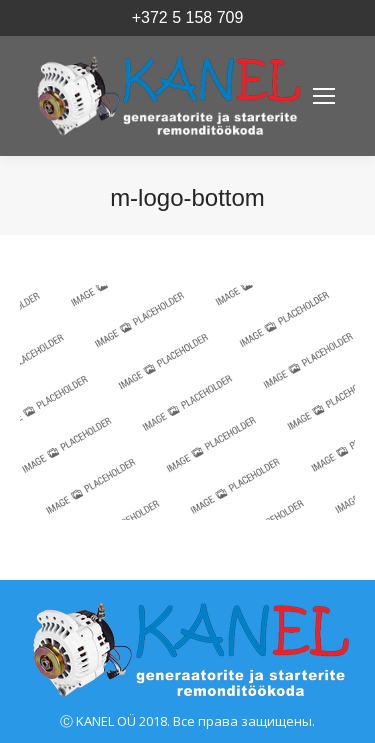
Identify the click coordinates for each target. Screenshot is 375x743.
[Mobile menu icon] (324, 96)
